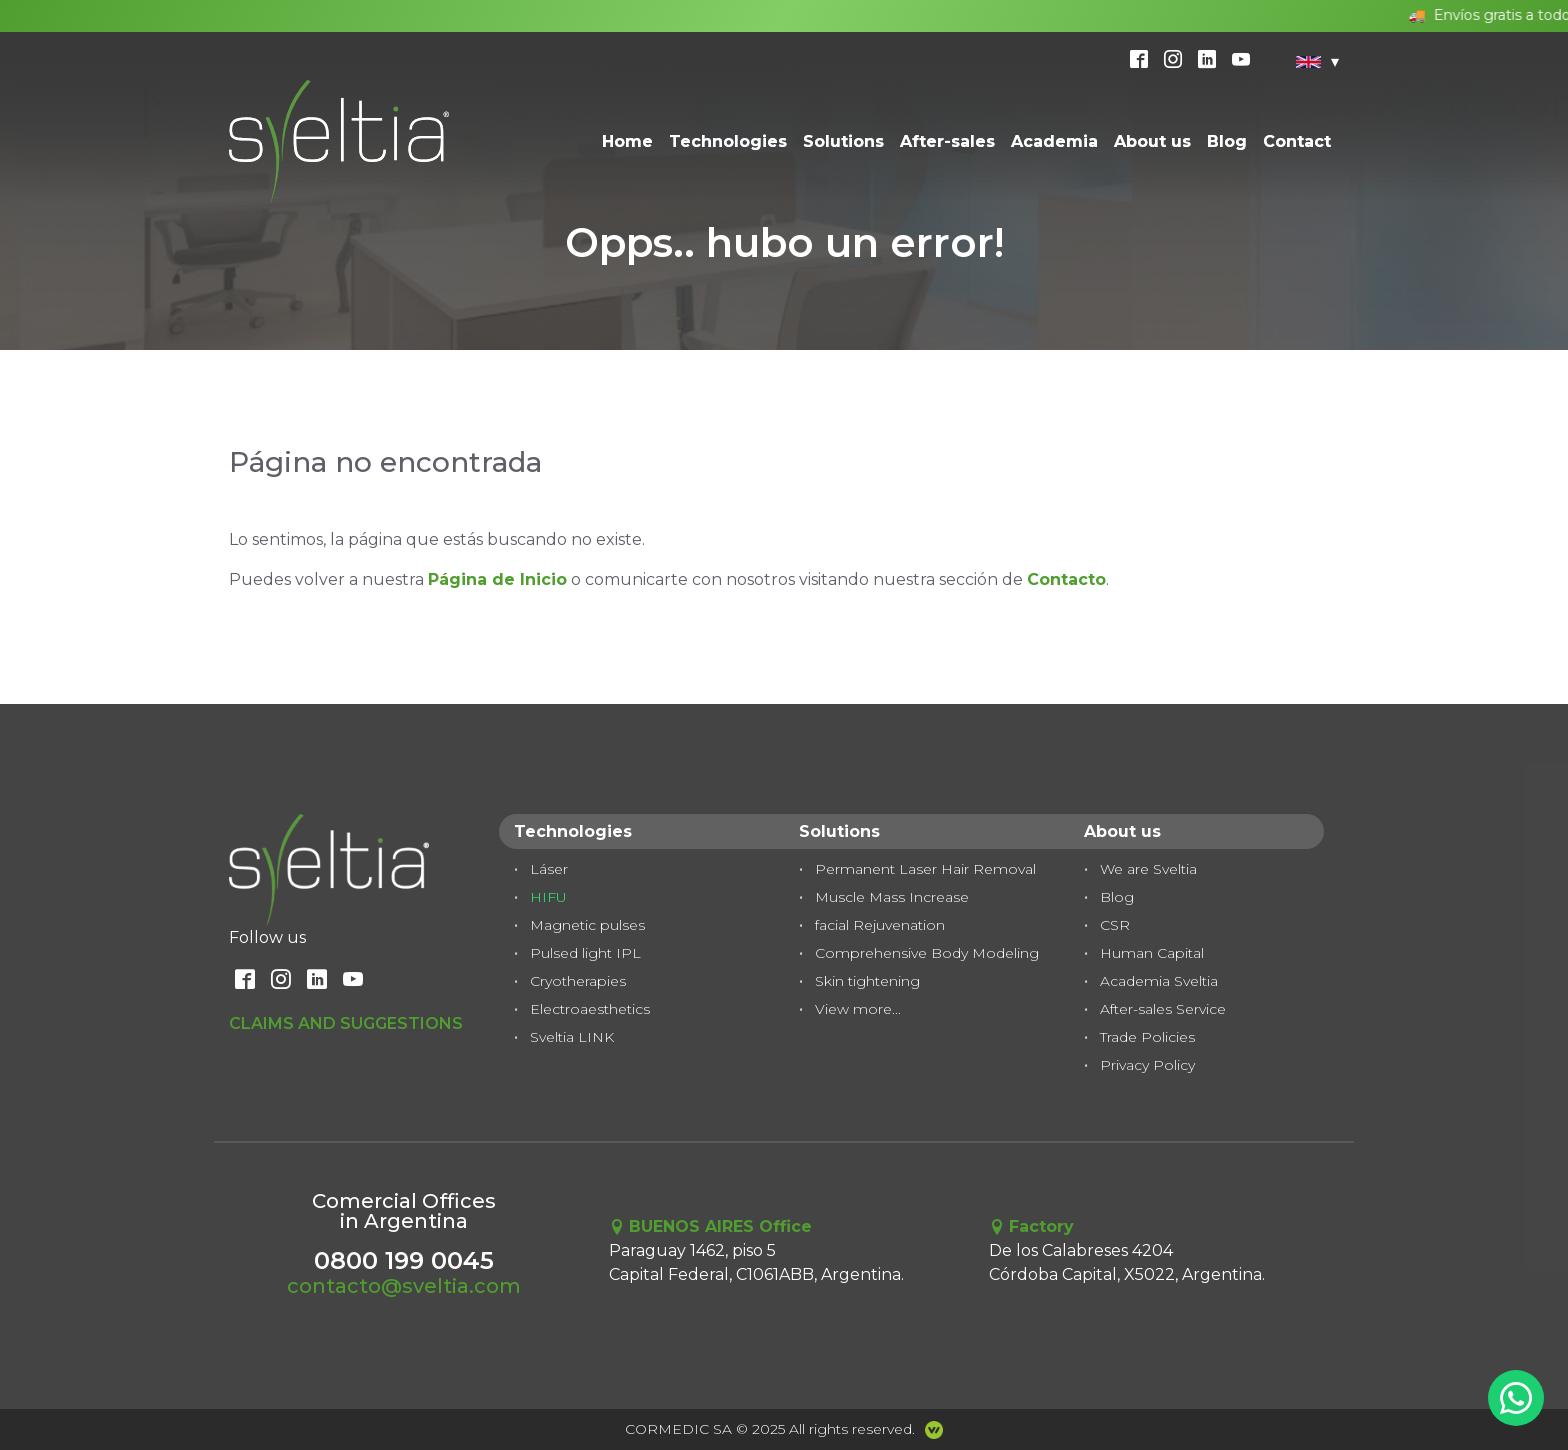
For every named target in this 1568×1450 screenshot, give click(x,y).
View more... (858, 1009)
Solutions (843, 141)
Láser (549, 869)
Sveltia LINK (572, 1037)
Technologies (728, 141)
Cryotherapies (578, 981)
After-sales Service (1163, 1009)
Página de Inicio (497, 579)
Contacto (1066, 579)
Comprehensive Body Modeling (927, 953)
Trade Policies (1147, 1037)
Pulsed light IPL (585, 953)
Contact (1297, 141)
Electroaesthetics (590, 1009)
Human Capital (1152, 953)
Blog (1227, 141)
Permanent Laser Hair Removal (925, 869)
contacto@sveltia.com (404, 1286)
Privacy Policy (1147, 1065)
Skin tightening (867, 981)
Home (627, 141)
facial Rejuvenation (880, 925)
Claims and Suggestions (346, 1023)
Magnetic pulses (587, 925)
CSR (1115, 925)
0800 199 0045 (404, 1260)
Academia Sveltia (1159, 981)
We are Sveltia (1148, 869)
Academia (1054, 141)
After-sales (947, 141)
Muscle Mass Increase (892, 897)
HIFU (548, 897)
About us (1152, 141)
